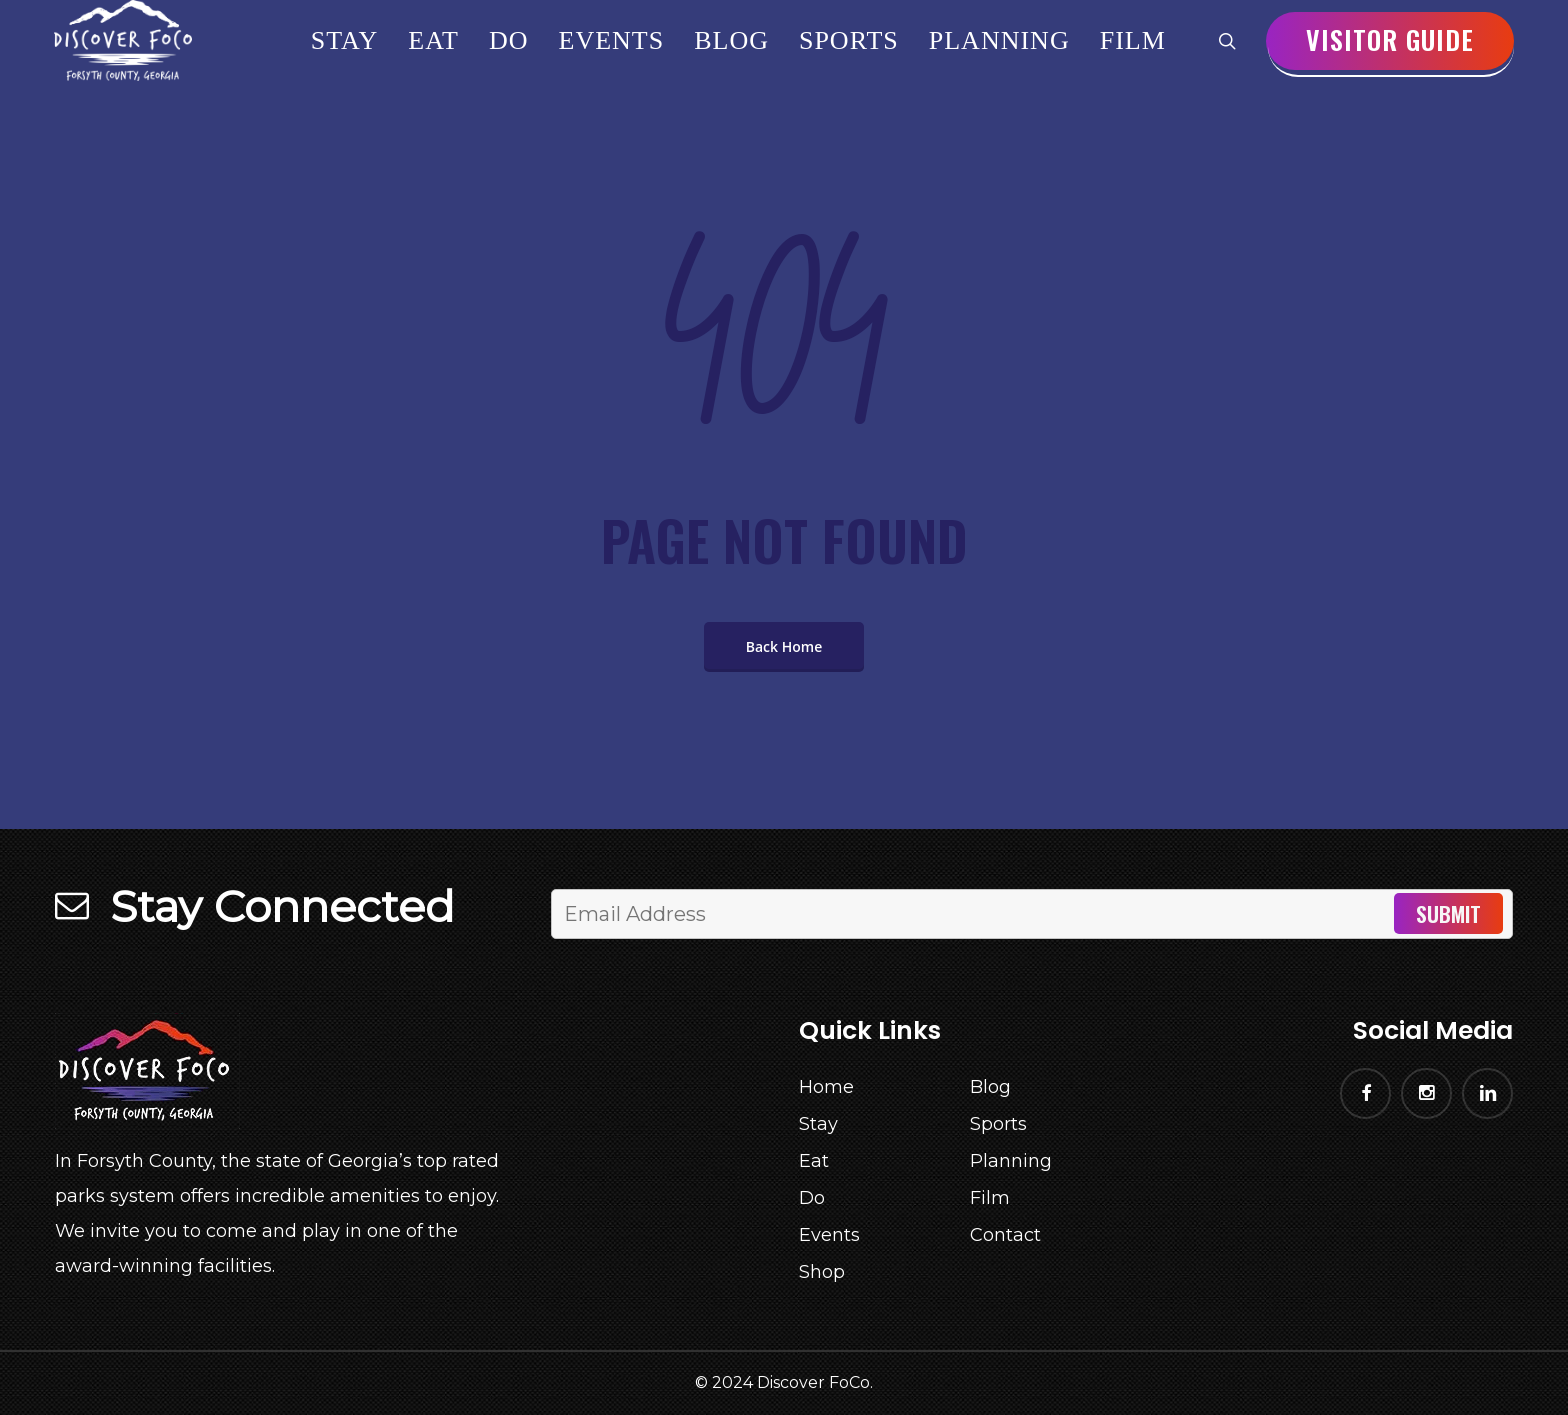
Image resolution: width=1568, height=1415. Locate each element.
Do (812, 1198)
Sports (998, 1124)
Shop (822, 1272)
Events (829, 1235)
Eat (814, 1161)
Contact (1005, 1235)
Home (826, 1087)
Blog (990, 1087)
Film (990, 1198)
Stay (818, 1124)
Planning (1011, 1161)
